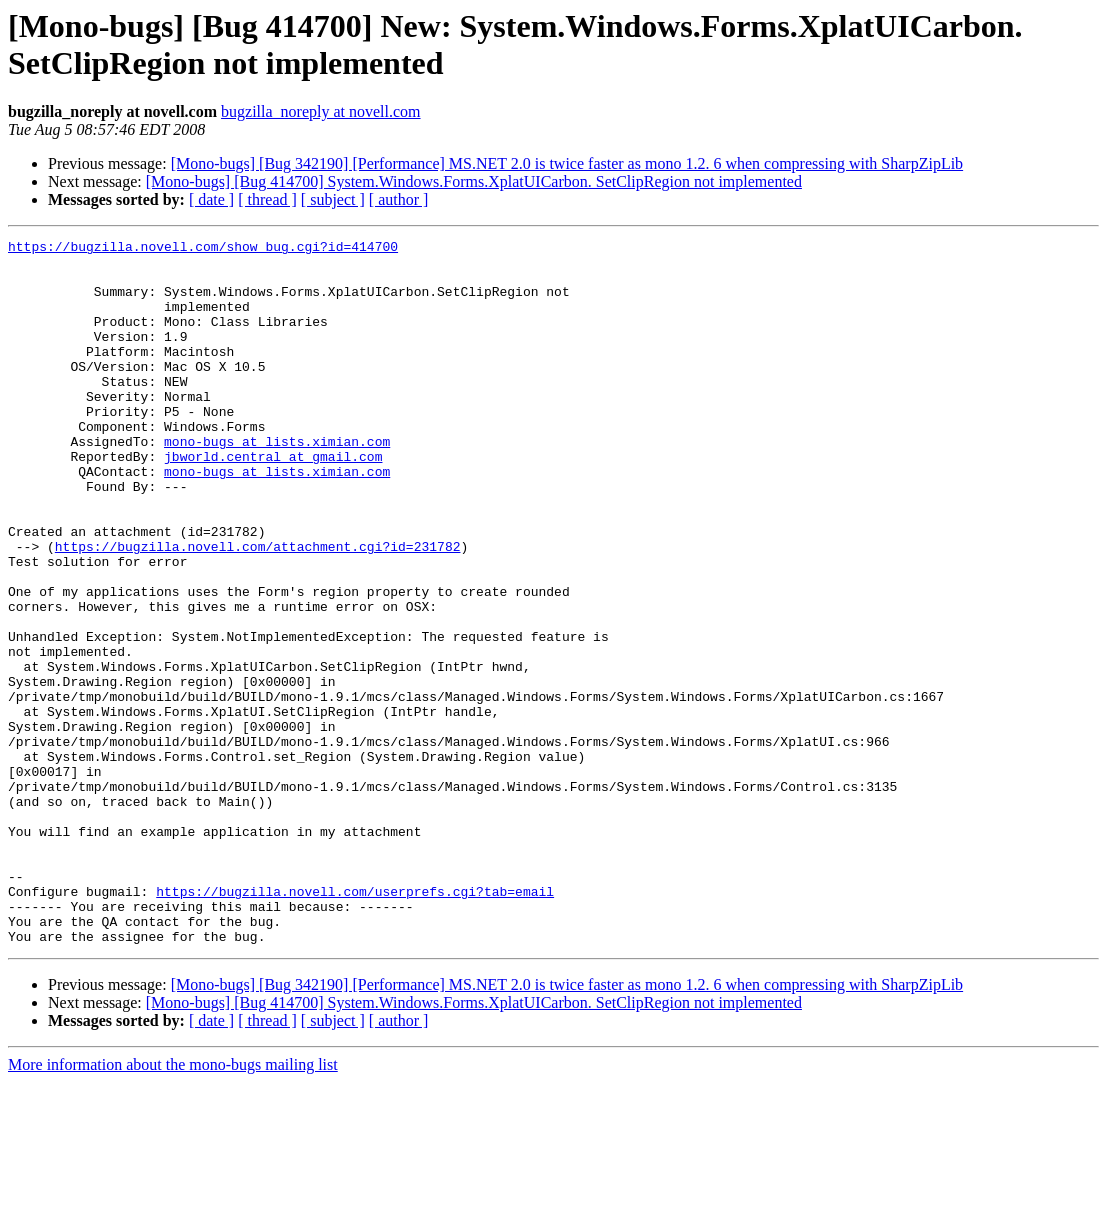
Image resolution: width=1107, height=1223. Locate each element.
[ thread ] (267, 199)
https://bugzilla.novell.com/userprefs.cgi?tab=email (355, 1023)
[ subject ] (333, 199)
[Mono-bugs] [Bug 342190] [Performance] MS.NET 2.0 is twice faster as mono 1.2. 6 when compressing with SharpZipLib (567, 163)
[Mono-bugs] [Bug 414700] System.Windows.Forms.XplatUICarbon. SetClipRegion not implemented (474, 181)
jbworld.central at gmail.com (273, 501)
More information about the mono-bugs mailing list (173, 1205)
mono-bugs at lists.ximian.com (277, 483)
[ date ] (211, 199)
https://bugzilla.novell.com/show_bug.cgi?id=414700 (203, 249)
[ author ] (399, 199)
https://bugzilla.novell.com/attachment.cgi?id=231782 (258, 609)
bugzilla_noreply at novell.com (321, 111)
